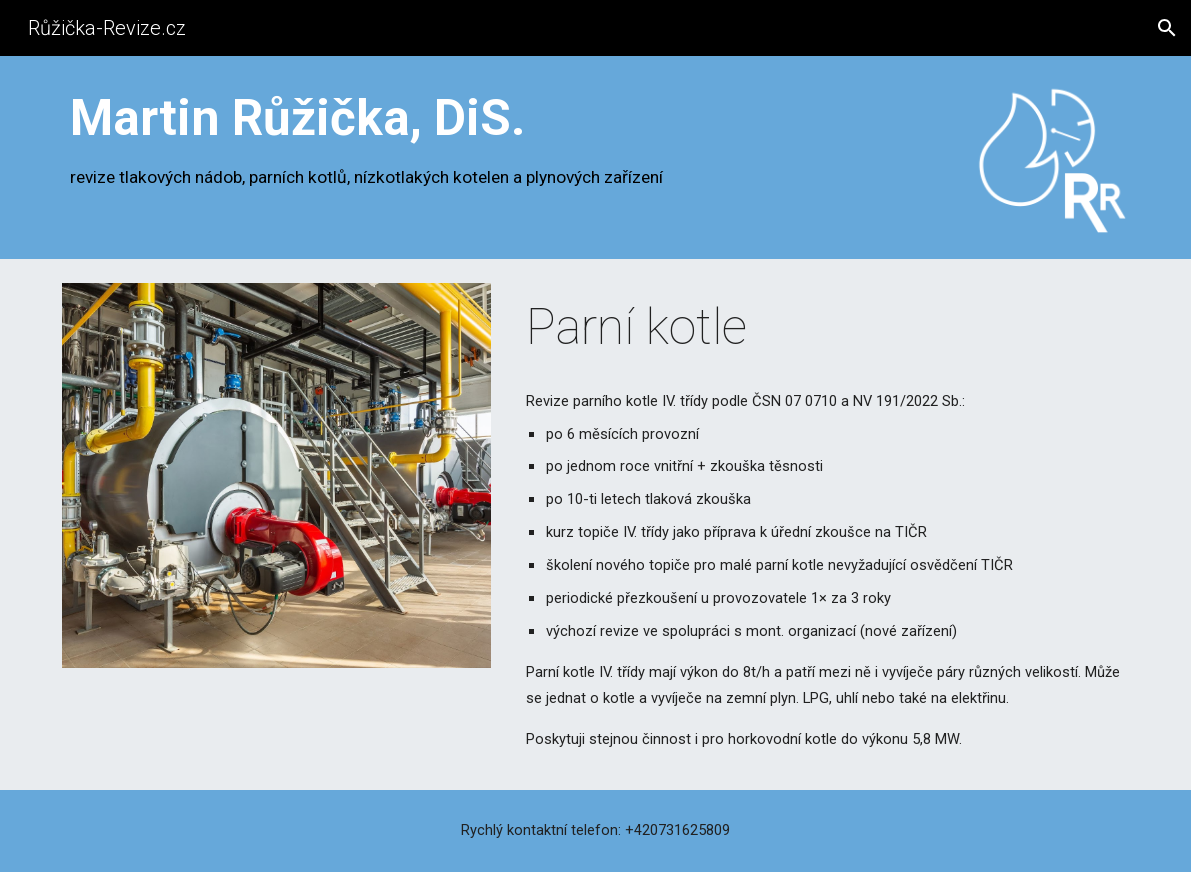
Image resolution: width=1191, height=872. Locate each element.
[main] (504, 139)
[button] (1167, 28)
